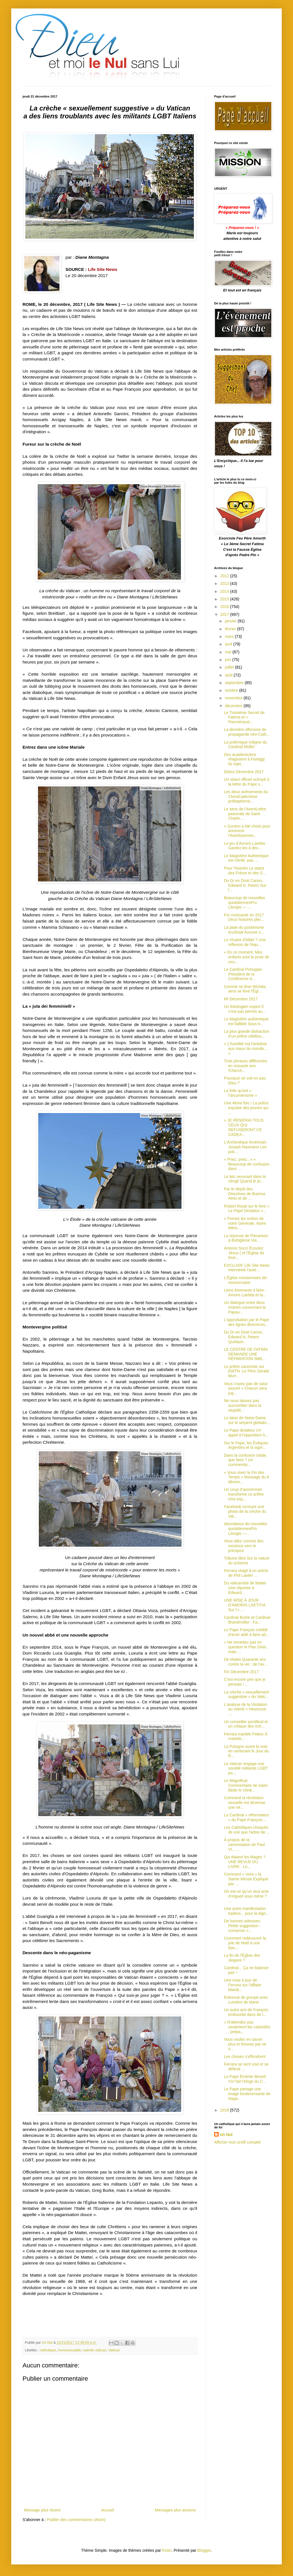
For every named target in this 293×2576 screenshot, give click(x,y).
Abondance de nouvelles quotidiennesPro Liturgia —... (245, 1529)
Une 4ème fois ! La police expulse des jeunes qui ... (246, 1108)
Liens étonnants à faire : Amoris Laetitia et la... (245, 1292)
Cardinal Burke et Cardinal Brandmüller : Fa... (247, 1619)
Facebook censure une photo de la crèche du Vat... (245, 1511)
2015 (225, 599)
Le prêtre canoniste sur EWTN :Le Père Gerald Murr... (246, 1371)
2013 (225, 583)
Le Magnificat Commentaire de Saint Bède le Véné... (245, 1785)
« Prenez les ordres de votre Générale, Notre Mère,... (245, 1223)
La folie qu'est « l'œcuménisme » (240, 1093)
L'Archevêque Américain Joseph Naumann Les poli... (245, 1147)
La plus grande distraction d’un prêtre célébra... (246, 1033)
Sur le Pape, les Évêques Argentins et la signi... (246, 1445)
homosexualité (69, 2350)
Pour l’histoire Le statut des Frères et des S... (245, 870)
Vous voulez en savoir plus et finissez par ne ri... (245, 2044)
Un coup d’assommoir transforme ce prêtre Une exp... (244, 1494)
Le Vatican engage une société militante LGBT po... (246, 1768)
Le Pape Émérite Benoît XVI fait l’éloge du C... (245, 2079)
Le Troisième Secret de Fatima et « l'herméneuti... (244, 717)
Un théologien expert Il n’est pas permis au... (245, 1009)
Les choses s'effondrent (244, 2056)
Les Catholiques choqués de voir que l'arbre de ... (247, 1829)
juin (228, 659)
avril (229, 644)
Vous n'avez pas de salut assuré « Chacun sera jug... (245, 1388)
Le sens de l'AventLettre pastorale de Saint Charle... (245, 814)
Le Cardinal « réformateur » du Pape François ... (246, 1817)
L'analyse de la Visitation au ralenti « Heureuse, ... (245, 1709)
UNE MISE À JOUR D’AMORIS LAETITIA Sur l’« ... (244, 1605)
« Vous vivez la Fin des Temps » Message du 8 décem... (246, 1477)
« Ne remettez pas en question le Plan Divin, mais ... (245, 1647)
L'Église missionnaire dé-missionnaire (246, 1280)
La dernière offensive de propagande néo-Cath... (247, 732)
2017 (225, 614)
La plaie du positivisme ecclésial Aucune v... (244, 929)
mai (228, 652)
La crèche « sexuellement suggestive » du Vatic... (246, 1694)
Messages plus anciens (175, 2510)
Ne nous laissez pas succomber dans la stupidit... (242, 1405)
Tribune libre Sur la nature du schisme (246, 1560)
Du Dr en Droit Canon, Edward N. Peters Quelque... (243, 1337)
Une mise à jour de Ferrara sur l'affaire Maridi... (242, 1985)
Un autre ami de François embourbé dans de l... (246, 2012)
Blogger (204, 2550)
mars (230, 636)
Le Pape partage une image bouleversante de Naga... (247, 2094)
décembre (234, 706)
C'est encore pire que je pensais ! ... (244, 1681)
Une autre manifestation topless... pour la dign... (246, 1911)
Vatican (114, 2350)
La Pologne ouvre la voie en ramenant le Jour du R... (246, 1751)
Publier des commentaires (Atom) (76, 2519)
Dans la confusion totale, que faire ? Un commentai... (245, 1460)
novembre (234, 698)
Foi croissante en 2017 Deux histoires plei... (244, 917)
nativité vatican (94, 2350)
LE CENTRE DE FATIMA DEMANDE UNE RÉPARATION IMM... (246, 1354)
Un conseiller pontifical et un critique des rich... (246, 1724)
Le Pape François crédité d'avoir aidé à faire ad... (246, 1632)
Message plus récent (42, 2510)
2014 (225, 591)
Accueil (107, 2510)
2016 (225, 606)
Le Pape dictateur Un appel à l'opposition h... (246, 1432)
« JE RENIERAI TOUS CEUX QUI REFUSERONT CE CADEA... (243, 1127)
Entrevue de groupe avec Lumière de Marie (246, 1999)
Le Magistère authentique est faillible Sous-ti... (246, 1021)
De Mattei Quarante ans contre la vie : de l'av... (245, 1661)
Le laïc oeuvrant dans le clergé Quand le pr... (245, 1179)
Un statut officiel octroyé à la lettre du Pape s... (246, 781)
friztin (166, 2550)
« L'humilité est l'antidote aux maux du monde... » (245, 1049)
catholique (48, 2350)
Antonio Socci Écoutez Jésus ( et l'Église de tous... (244, 1253)
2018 (225, 2110)
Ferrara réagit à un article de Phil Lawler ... (246, 1573)
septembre (235, 682)
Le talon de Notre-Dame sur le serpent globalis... (247, 1420)
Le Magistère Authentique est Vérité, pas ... (246, 858)
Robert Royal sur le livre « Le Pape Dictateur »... (246, 1208)
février (231, 629)
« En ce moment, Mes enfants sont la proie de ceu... (246, 957)
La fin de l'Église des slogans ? (242, 1957)
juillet (230, 667)
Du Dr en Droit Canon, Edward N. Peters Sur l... (245, 885)
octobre (232, 690)
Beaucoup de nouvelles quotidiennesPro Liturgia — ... (244, 902)
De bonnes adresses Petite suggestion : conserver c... (242, 1926)
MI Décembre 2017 (241, 999)
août (229, 675)
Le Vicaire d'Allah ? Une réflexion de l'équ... (245, 942)
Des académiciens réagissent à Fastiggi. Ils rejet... (245, 759)
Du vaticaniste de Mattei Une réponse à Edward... (245, 1588)
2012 (225, 576)
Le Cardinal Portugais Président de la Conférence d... (243, 974)
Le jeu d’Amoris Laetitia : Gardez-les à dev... (245, 845)
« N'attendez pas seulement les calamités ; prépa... (247, 2027)
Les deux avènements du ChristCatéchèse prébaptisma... (246, 797)
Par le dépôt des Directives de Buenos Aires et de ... (244, 1194)
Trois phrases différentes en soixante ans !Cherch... (245, 1066)
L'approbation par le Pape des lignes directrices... (246, 1322)
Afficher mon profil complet (237, 2142)
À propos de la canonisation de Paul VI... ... (244, 1845)
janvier (231, 621)
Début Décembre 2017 (244, 772)
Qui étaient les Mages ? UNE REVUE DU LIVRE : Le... (244, 1862)
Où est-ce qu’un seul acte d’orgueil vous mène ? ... (246, 1896)
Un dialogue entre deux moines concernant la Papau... (245, 1307)
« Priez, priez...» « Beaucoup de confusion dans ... (246, 1164)
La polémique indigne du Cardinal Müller (245, 744)
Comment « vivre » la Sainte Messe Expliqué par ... (246, 1879)
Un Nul (226, 2134)
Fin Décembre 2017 (241, 1672)
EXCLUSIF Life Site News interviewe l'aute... (247, 1267)
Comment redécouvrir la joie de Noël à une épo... (245, 1943)
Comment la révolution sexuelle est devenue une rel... (244, 1803)
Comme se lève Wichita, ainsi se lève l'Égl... (245, 989)
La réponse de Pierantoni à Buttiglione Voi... (246, 1238)
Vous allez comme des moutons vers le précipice (243, 1546)
